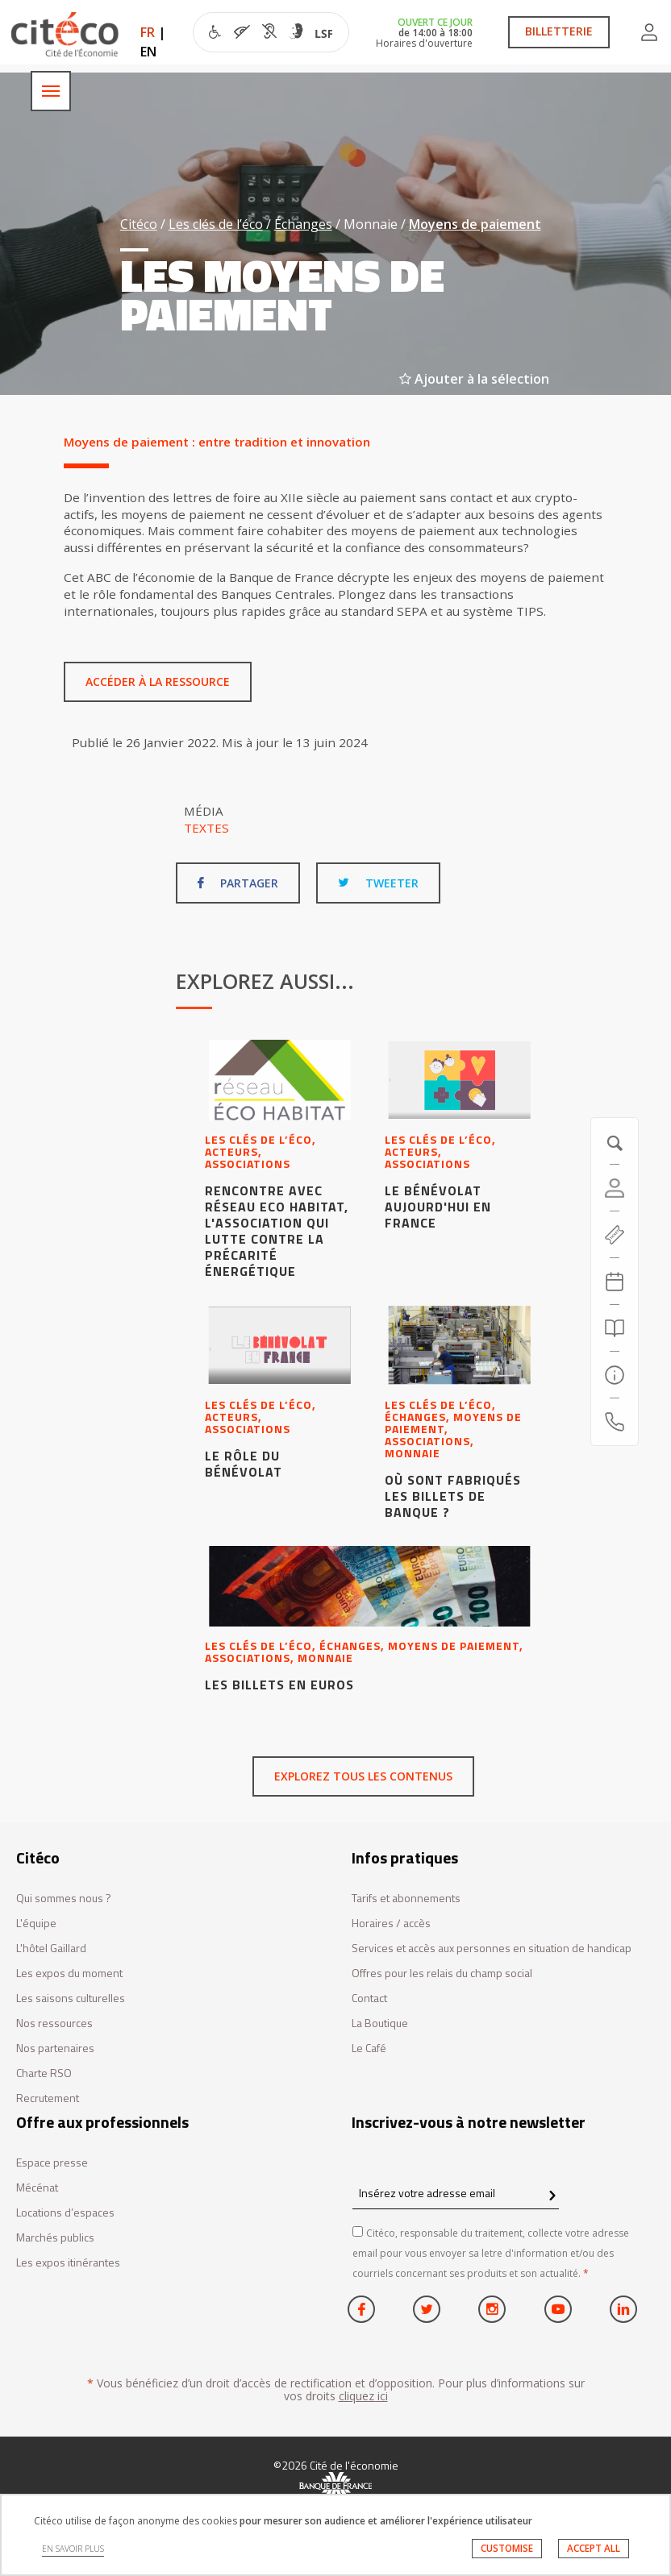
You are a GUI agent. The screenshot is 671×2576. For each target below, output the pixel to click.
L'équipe (36, 1923)
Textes (206, 828)
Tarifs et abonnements (406, 1898)
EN (148, 51)
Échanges (303, 224)
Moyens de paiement (475, 224)
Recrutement (47, 2098)
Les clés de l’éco (216, 224)
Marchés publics (55, 2238)
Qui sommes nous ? (63, 1898)
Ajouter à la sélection (474, 379)
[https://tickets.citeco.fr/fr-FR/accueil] (614, 1234)
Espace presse (52, 2163)
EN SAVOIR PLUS (73, 2548)
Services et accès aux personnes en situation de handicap (491, 1948)
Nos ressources (54, 2023)
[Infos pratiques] (614, 1375)
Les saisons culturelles (70, 1998)
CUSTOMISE (507, 2548)
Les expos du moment (69, 1973)
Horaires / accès (391, 1923)
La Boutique (380, 2023)
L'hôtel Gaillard (51, 1948)
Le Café (369, 2048)
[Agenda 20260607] (614, 1281)
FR (147, 32)
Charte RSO (44, 2073)
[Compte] (614, 1188)
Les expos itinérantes (68, 2263)
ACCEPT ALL (593, 2548)
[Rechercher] (614, 1328)
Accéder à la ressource (157, 681)
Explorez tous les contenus (363, 1776)
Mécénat (37, 2188)
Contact (369, 1998)
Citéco (138, 224)
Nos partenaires (55, 2048)
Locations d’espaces (65, 2213)
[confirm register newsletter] (552, 2196)
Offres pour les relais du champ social (442, 1973)
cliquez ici (363, 2396)
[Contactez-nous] (614, 1421)
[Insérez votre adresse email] (455, 2193)
